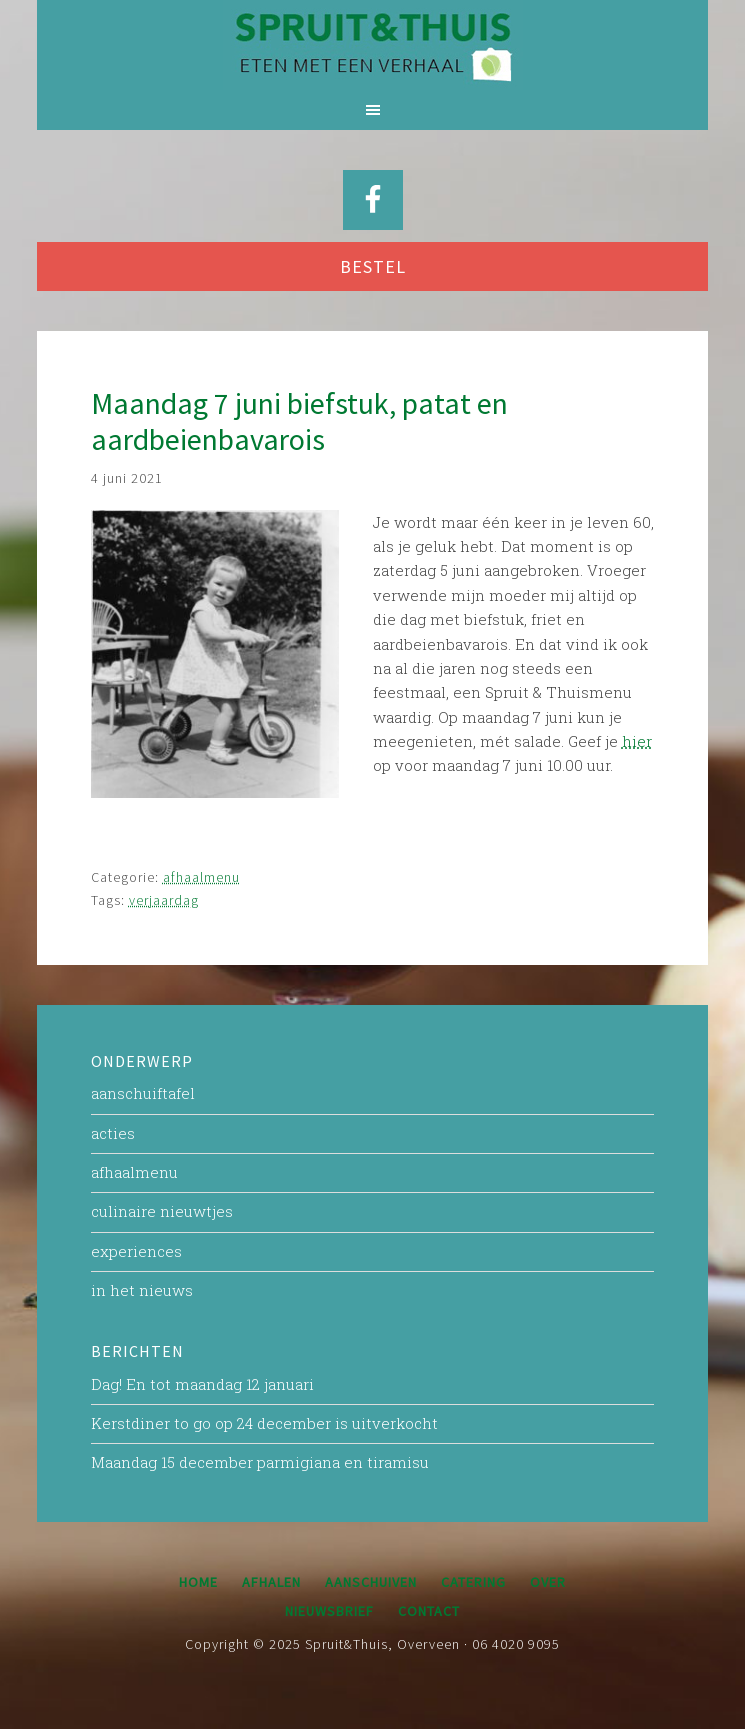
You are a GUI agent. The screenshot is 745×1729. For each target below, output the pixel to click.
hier (637, 741)
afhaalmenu (201, 877)
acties (113, 1133)
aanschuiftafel (143, 1093)
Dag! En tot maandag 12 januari (202, 1384)
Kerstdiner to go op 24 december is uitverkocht (264, 1423)
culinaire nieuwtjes (162, 1211)
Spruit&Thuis (372, 45)
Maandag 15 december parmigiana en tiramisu (260, 1462)
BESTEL (373, 266)
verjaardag (164, 900)
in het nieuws (142, 1290)
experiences (136, 1251)
